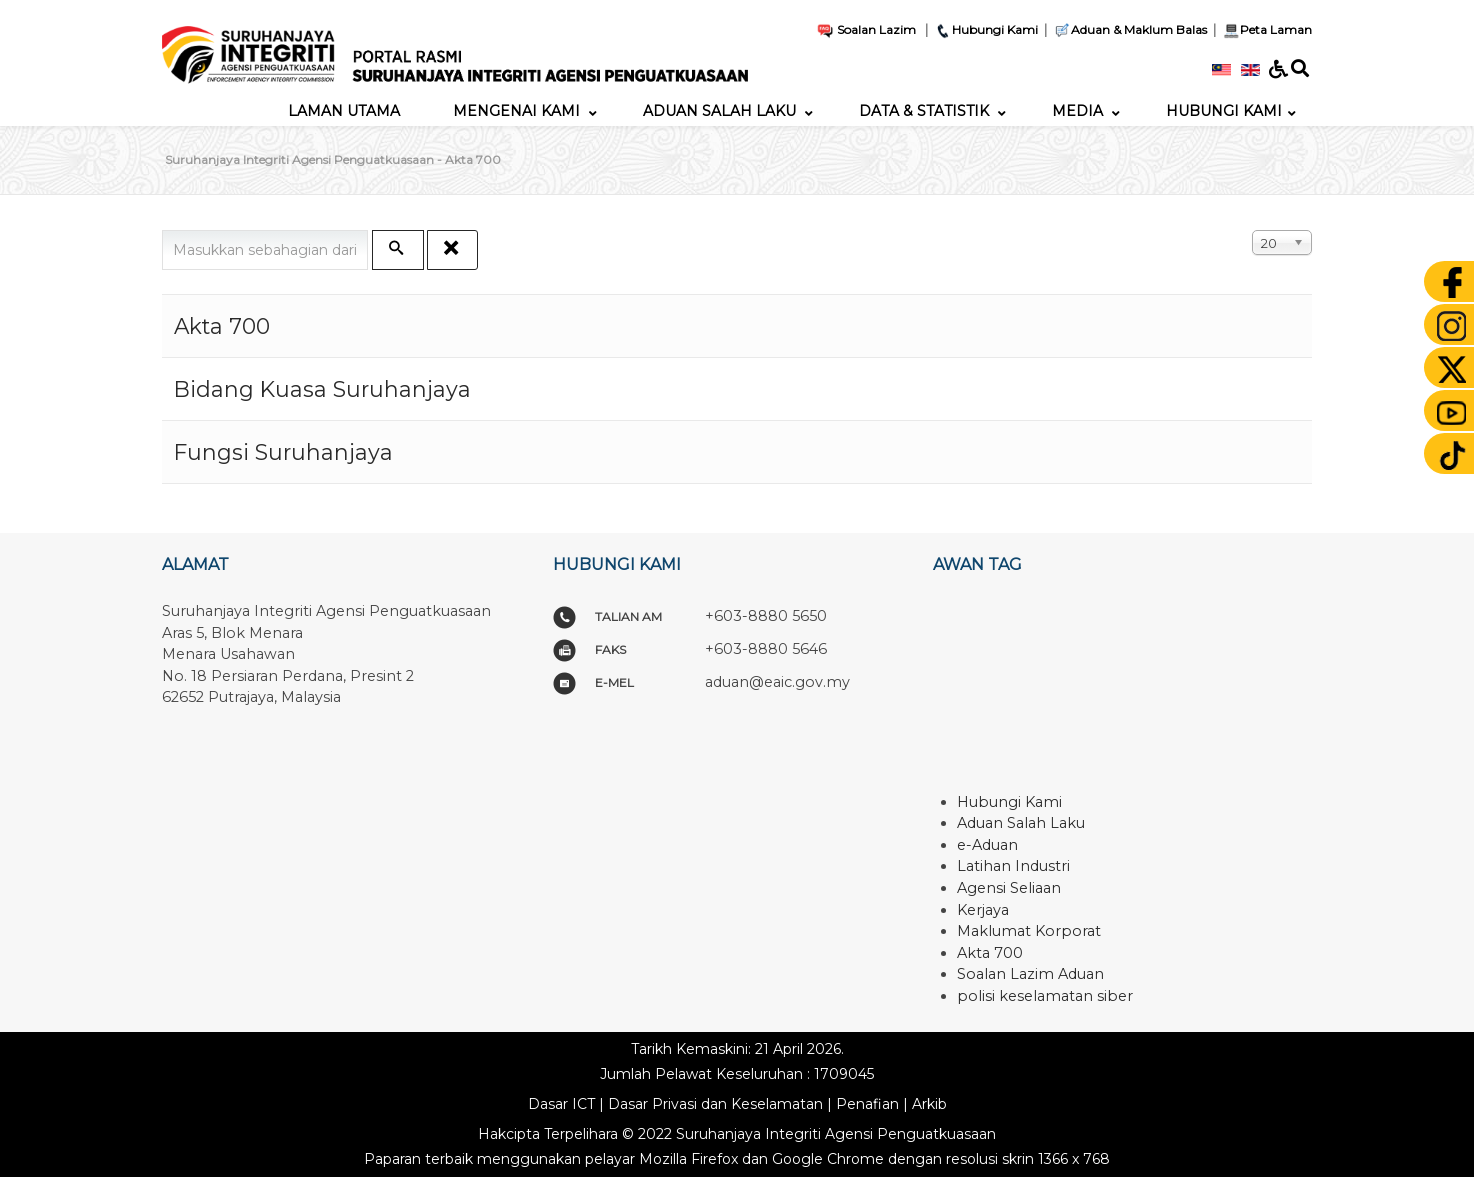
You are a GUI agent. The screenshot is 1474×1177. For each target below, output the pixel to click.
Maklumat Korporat (1029, 931)
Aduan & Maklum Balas (1130, 29)
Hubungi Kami (986, 29)
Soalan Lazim (866, 29)
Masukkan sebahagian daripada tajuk (162, 230)
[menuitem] (344, 111)
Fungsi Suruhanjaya (283, 452)
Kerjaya (983, 910)
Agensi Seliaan (1009, 888)
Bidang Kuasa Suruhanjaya (322, 389)
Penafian (867, 1104)
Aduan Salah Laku (1021, 823)
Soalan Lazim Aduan (1030, 974)
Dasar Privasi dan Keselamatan (715, 1104)
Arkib (929, 1104)
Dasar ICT (561, 1104)
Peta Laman (1265, 29)
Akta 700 (222, 326)
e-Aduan (987, 845)
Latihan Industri (1013, 866)
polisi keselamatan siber (1045, 996)
